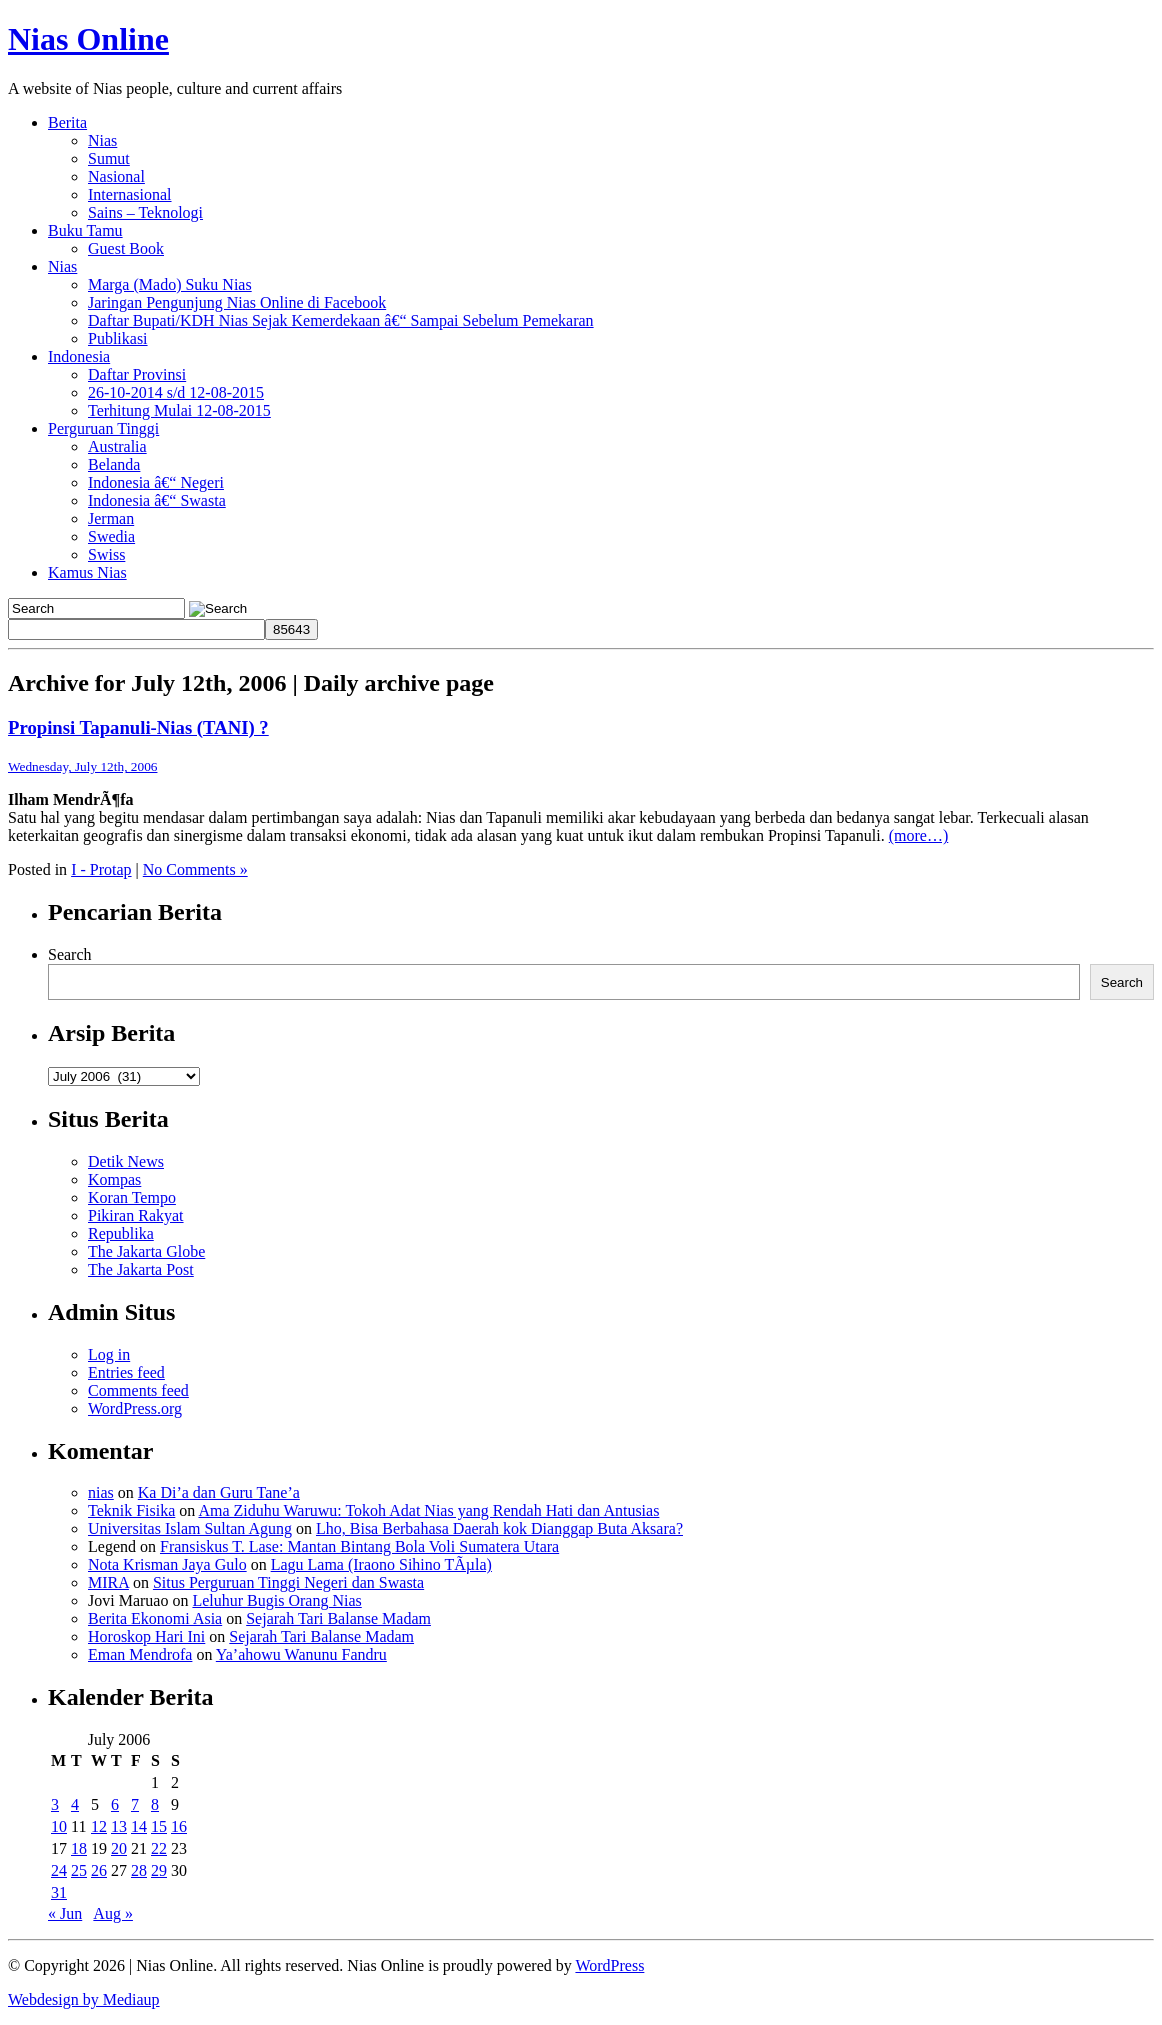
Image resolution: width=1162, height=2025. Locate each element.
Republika (121, 1233)
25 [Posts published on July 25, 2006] (79, 1870)
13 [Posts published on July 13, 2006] (119, 1826)
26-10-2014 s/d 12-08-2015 (176, 392)
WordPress (609, 1965)
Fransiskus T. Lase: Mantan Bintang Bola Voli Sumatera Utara (359, 1546)
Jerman (111, 518)
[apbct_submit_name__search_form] (291, 629)
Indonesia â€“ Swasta (157, 500)
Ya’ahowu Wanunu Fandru (301, 1654)
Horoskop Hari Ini (146, 1636)
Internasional (130, 194)
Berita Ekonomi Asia (155, 1618)
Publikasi (118, 338)
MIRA (108, 1582)
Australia (117, 446)
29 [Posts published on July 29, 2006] (159, 1870)
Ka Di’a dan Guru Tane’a (219, 1492)
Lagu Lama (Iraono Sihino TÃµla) (381, 1564)
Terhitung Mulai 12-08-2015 (179, 410)
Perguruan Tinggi (103, 428)
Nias (102, 140)
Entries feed (126, 1372)
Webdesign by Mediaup (84, 1999)
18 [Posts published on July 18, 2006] (79, 1848)
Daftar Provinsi (137, 374)
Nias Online (88, 39)
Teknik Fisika (131, 1510)
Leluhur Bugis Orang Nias (276, 1600)
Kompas (114, 1179)
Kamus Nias (87, 572)
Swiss (106, 554)
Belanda (114, 464)
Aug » (113, 1913)
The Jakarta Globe (146, 1251)
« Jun (65, 1913)
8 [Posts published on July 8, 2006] (155, 1804)
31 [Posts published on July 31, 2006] (59, 1892)
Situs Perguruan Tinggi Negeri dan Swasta (288, 1582)
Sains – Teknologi (145, 212)
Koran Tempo (132, 1197)
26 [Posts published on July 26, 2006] (99, 1870)
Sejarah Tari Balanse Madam (338, 1618)
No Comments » (195, 869)
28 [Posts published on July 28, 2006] (139, 1870)
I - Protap (101, 869)
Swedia (111, 536)
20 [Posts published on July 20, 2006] (119, 1848)
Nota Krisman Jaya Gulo (167, 1564)
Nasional (116, 176)
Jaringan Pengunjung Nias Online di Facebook (237, 302)
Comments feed (138, 1390)
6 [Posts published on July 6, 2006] (115, 1804)
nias (101, 1492)
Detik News (126, 1161)
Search (70, 954)
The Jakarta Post (141, 1269)
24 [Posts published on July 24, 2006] (59, 1870)
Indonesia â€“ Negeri (156, 482)
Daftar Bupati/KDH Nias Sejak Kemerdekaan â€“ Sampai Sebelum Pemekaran (341, 320)
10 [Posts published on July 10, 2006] (59, 1826)
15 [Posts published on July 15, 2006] (159, 1826)
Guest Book (126, 248)
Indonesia (79, 356)
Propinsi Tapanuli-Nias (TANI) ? (138, 727)
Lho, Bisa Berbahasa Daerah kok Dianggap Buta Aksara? (499, 1528)
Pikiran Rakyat (136, 1215)
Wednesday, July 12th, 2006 (82, 766)
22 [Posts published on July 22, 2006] (159, 1848)
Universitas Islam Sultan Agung (190, 1528)
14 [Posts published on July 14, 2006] (139, 1826)
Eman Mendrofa (140, 1654)
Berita (67, 122)
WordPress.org (135, 1408)
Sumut (109, 158)
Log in (109, 1354)
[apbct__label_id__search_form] (136, 629)
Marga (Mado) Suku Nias (170, 284)
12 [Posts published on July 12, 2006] (99, 1826)
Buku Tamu (85, 230)
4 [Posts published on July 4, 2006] (75, 1804)
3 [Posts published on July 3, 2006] (55, 1804)
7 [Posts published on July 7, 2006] (135, 1804)
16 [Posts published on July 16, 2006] (179, 1826)
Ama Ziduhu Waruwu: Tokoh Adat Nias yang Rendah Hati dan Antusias (428, 1510)
